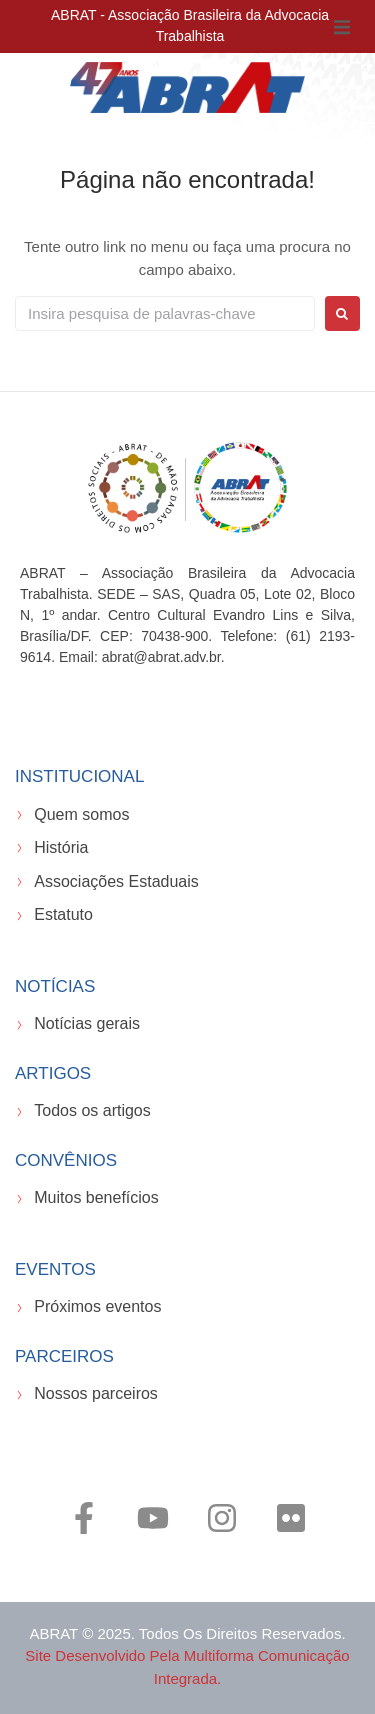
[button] (342, 27)
